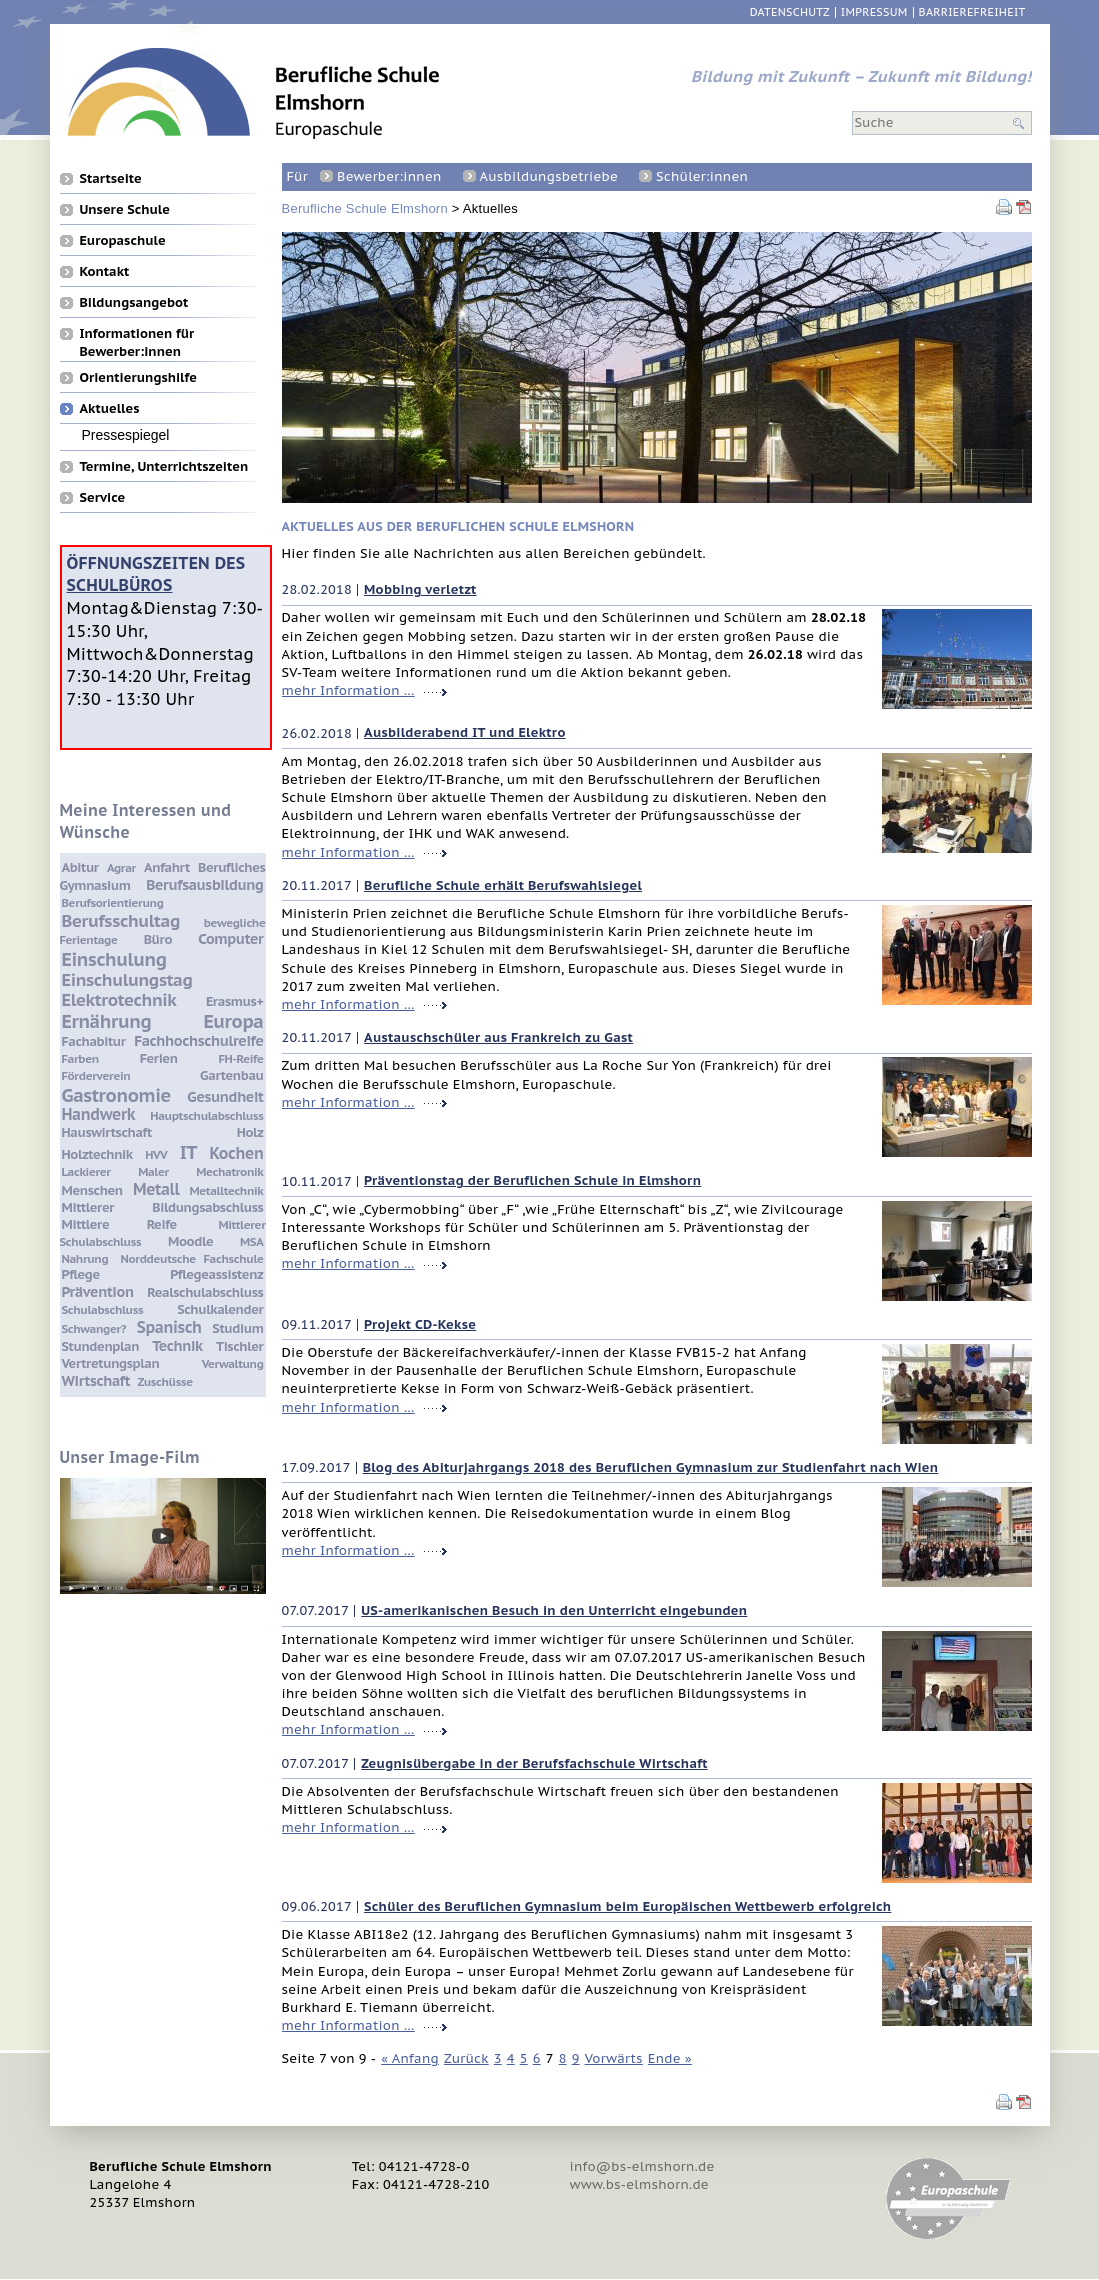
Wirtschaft (96, 1380)
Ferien (159, 1058)
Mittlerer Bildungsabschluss (163, 1207)
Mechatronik (229, 1171)
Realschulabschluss (205, 1292)
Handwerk (99, 1114)
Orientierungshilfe (138, 377)
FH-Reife (241, 1058)
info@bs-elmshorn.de (642, 2166)
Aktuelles (110, 408)
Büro (158, 939)
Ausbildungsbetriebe (549, 176)
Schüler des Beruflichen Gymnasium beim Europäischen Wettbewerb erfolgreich (627, 1906)
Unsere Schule (125, 209)
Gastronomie (116, 1095)
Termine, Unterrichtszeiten (164, 466)
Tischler (239, 1346)
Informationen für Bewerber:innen (137, 333)
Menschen (92, 1190)
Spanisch (169, 1327)
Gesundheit (225, 1096)
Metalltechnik (227, 1190)
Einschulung (114, 959)
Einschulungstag (127, 980)
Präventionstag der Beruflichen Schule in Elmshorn (532, 1180)
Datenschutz (790, 12)
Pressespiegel (126, 434)
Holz (250, 1132)
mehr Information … (348, 690)
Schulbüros (120, 584)
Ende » (670, 2058)
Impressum (874, 12)
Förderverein (96, 1075)
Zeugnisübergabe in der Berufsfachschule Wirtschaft (534, 1763)
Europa (233, 1021)
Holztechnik (97, 1154)
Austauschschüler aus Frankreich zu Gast (498, 1037)
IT (188, 1152)
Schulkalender (220, 1309)
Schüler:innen (702, 176)
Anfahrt (167, 867)
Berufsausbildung (204, 884)
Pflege (81, 1274)
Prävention (98, 1291)
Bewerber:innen (389, 176)
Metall (156, 1189)
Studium (237, 1328)
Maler (153, 1171)
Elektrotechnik (119, 1000)
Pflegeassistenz (216, 1274)
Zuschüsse (164, 1381)
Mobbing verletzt (420, 589)
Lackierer (86, 1171)
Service (103, 497)
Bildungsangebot (134, 302)
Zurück (466, 2058)
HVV (156, 1154)
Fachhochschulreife (198, 1040)
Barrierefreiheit (972, 12)
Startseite (111, 178)
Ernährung (107, 1021)
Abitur (80, 867)
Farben (80, 1058)
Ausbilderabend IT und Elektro (465, 732)
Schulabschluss (103, 1309)
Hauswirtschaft (107, 1132)
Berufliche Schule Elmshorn (365, 208)
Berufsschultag (121, 921)
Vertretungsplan (111, 1363)
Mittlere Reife (119, 1224)
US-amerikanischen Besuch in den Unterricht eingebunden (554, 1610)
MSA (251, 1241)
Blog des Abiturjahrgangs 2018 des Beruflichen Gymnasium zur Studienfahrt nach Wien (651, 1467)
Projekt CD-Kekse (420, 1324)
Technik (177, 1345)
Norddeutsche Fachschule (192, 1258)
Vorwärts (614, 2058)
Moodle (190, 1241)
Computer (230, 938)
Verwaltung (233, 1363)
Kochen (237, 1153)
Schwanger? (94, 1328)
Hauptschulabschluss (206, 1115)
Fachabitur (94, 1041)
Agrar (121, 867)
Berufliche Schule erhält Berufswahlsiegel (503, 885)
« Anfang (410, 2058)
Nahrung (85, 1258)
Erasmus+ (235, 1001)
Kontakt (105, 271)
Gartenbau (231, 1075)
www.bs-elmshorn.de (639, 2184)
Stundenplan (101, 1346)
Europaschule (123, 240)
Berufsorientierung (113, 902)
